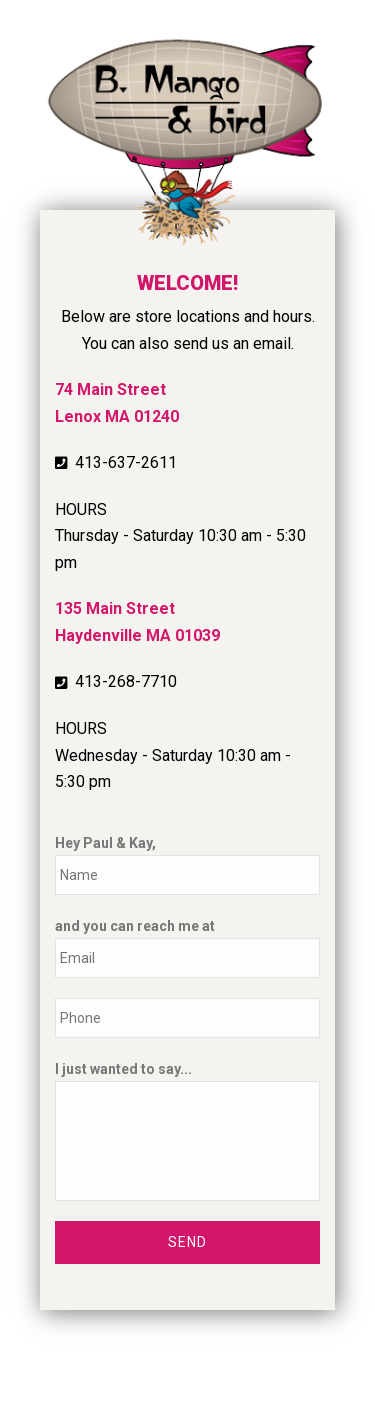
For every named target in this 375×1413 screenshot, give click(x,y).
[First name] (187, 875)
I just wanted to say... (123, 1069)
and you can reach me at (135, 926)
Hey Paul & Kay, (105, 843)
